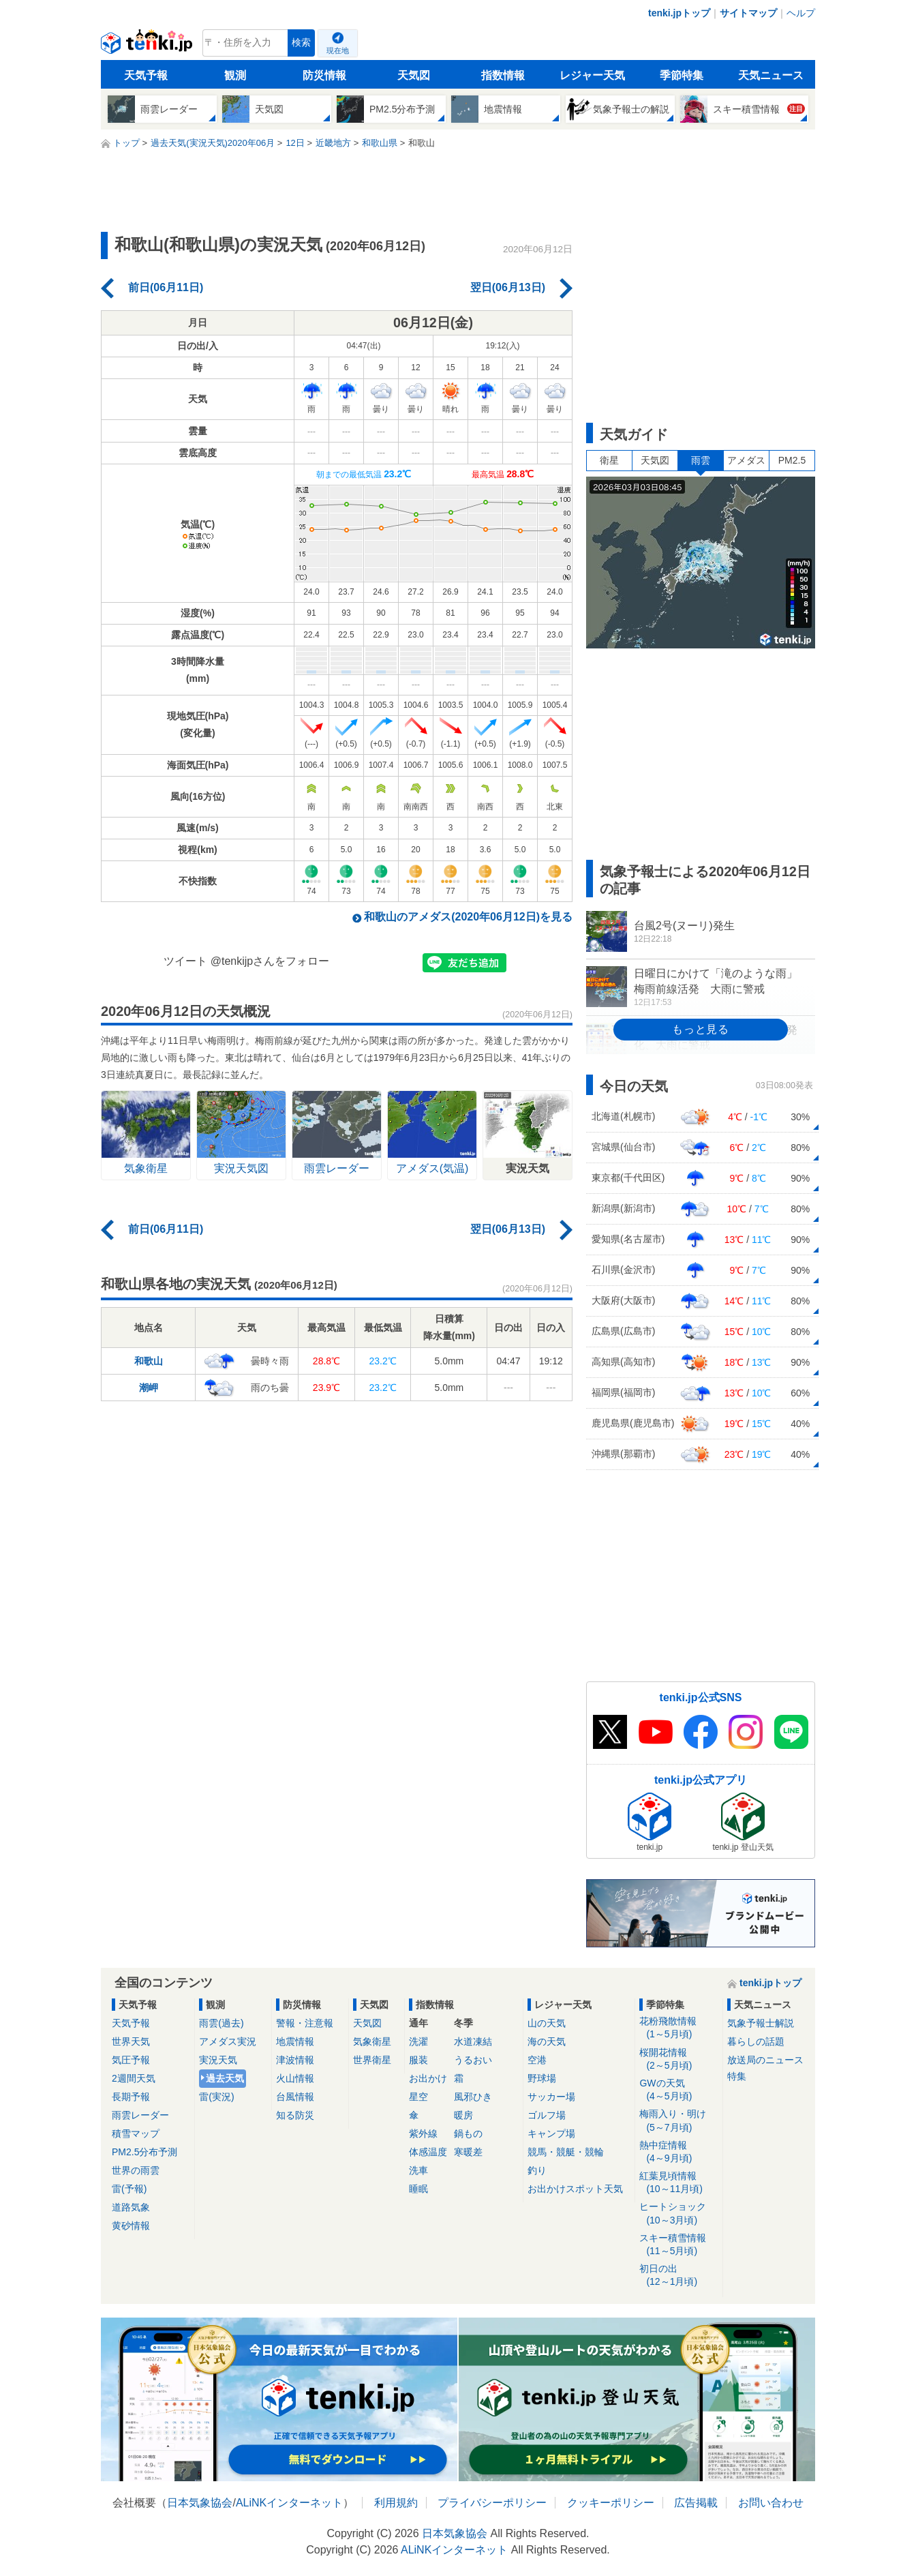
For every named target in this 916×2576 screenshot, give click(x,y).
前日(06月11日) (165, 287)
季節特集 (681, 75)
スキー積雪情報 (678, 2245)
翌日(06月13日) (507, 287)
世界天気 (131, 2041)
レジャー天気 (592, 75)
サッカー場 (551, 2096)
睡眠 (418, 2188)
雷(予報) (129, 2188)
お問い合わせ (771, 2502)
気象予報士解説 (760, 2023)
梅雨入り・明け (678, 2120)
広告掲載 (696, 2502)
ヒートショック (678, 2213)
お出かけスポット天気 (575, 2188)
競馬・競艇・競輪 (566, 2151)
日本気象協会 (199, 2502)
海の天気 (547, 2041)
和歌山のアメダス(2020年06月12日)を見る (468, 917)
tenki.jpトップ (679, 13)
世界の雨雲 (135, 2170)
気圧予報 (131, 2059)
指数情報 (503, 75)
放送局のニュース (765, 2059)
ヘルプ (801, 13)
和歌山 (148, 1361)
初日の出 (678, 2275)
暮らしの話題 (755, 2041)
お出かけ (428, 2078)
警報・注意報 (304, 2023)
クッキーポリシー (610, 2502)
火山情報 (295, 2078)
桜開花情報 (678, 2059)
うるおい (473, 2059)
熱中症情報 (678, 2152)
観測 (235, 75)
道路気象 (131, 2207)
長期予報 (131, 2096)
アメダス (746, 460)
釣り (537, 2170)
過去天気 (225, 2078)
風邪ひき (473, 2096)
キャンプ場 (551, 2133)
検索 (301, 43)
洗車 (418, 2170)
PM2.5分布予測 (144, 2151)
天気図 (413, 75)
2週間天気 (133, 2078)
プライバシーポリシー (492, 2502)
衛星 (609, 460)
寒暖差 (468, 2151)
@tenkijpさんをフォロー (270, 961)
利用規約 (396, 2502)
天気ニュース (771, 75)
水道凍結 (473, 2041)
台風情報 (295, 2096)
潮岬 (148, 1387)
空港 (537, 2059)
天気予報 (146, 75)
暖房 (463, 2115)
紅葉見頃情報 (678, 2183)
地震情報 (295, 2041)
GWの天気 (678, 2090)
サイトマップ (748, 13)
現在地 (337, 50)
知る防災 (295, 2115)
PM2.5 (792, 460)
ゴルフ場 (547, 2115)
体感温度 (428, 2151)
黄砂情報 (131, 2225)
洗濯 (418, 2041)
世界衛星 (372, 2059)
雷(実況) (216, 2096)
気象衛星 (372, 2041)
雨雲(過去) (221, 2023)
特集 (736, 2076)
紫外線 (423, 2133)
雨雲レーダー (140, 2115)
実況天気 (218, 2059)
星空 (418, 2096)
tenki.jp (148, 46)
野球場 (542, 2078)
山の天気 (547, 2023)
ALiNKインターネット (289, 2502)
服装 (418, 2059)
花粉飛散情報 (678, 2028)
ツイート (185, 961)
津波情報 (295, 2059)
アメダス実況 (227, 2041)
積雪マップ (135, 2133)
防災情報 (324, 75)
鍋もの (468, 2133)
